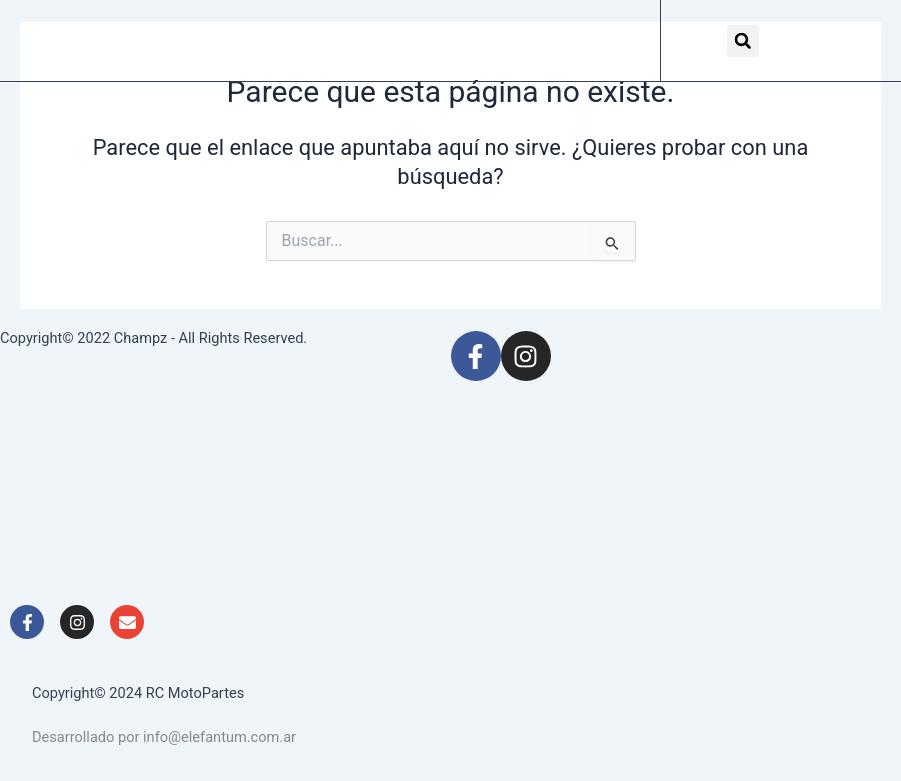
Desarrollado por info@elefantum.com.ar (164, 737)
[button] (743, 41)
